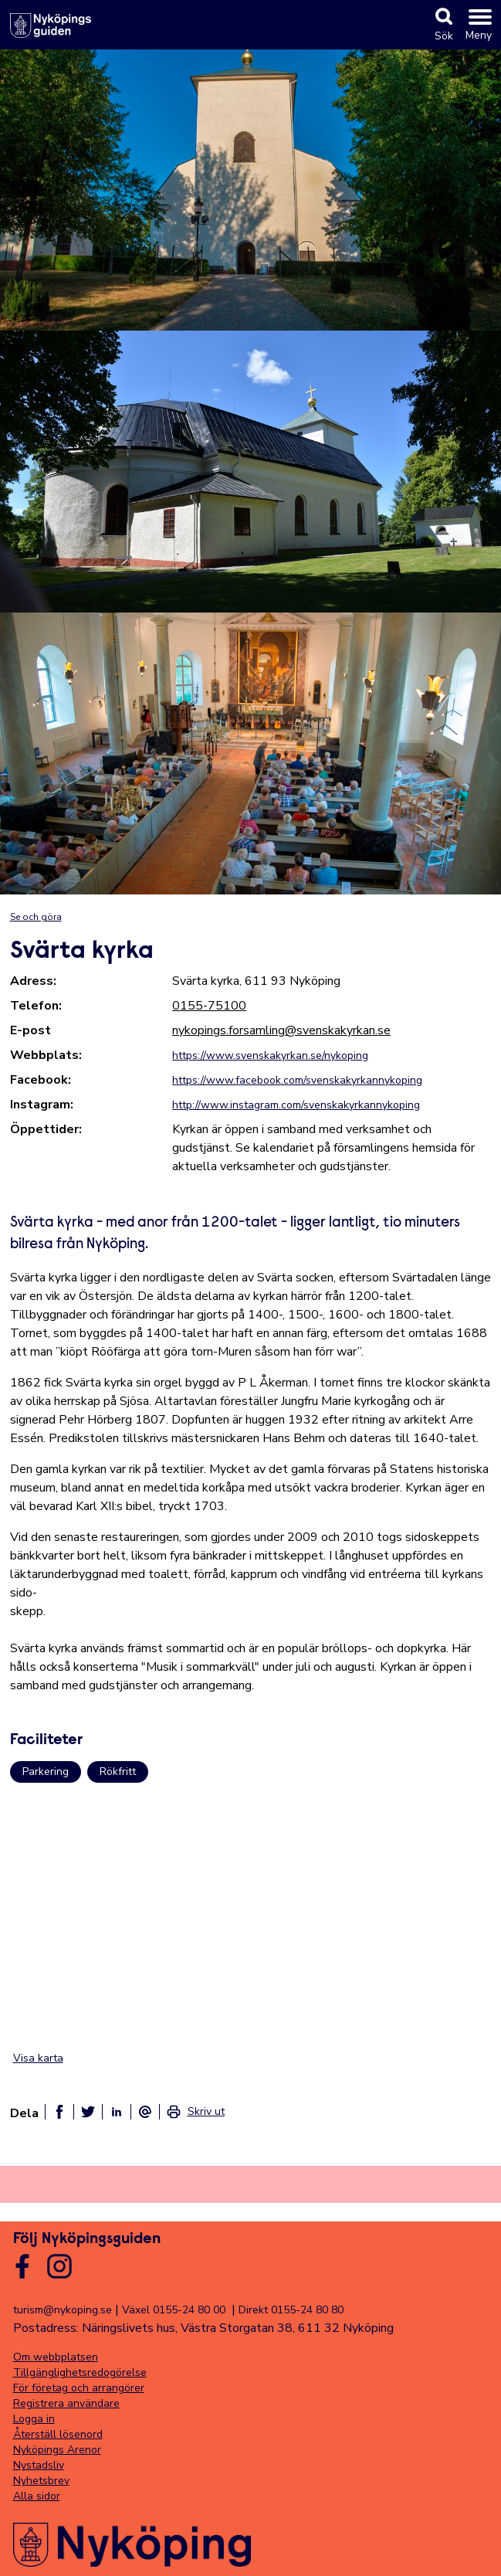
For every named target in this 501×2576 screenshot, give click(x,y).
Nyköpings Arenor (57, 2449)
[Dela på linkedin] (116, 2112)
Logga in (34, 2418)
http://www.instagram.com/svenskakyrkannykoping (296, 1105)
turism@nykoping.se (62, 2310)
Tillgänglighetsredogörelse (80, 2372)
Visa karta (38, 2058)
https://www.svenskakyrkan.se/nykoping (270, 1055)
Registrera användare (66, 2403)
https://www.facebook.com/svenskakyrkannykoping (297, 1080)
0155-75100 (209, 1005)
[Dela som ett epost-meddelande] (145, 2112)
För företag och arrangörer (78, 2388)
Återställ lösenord (58, 2434)
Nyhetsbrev (41, 2480)
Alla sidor (36, 2496)
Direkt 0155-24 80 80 (291, 2310)
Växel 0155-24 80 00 (173, 2310)
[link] (195, 2112)
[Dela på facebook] (59, 2112)
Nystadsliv (38, 2465)
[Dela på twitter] (88, 2112)
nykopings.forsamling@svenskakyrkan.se (281, 1030)
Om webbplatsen (55, 2357)
